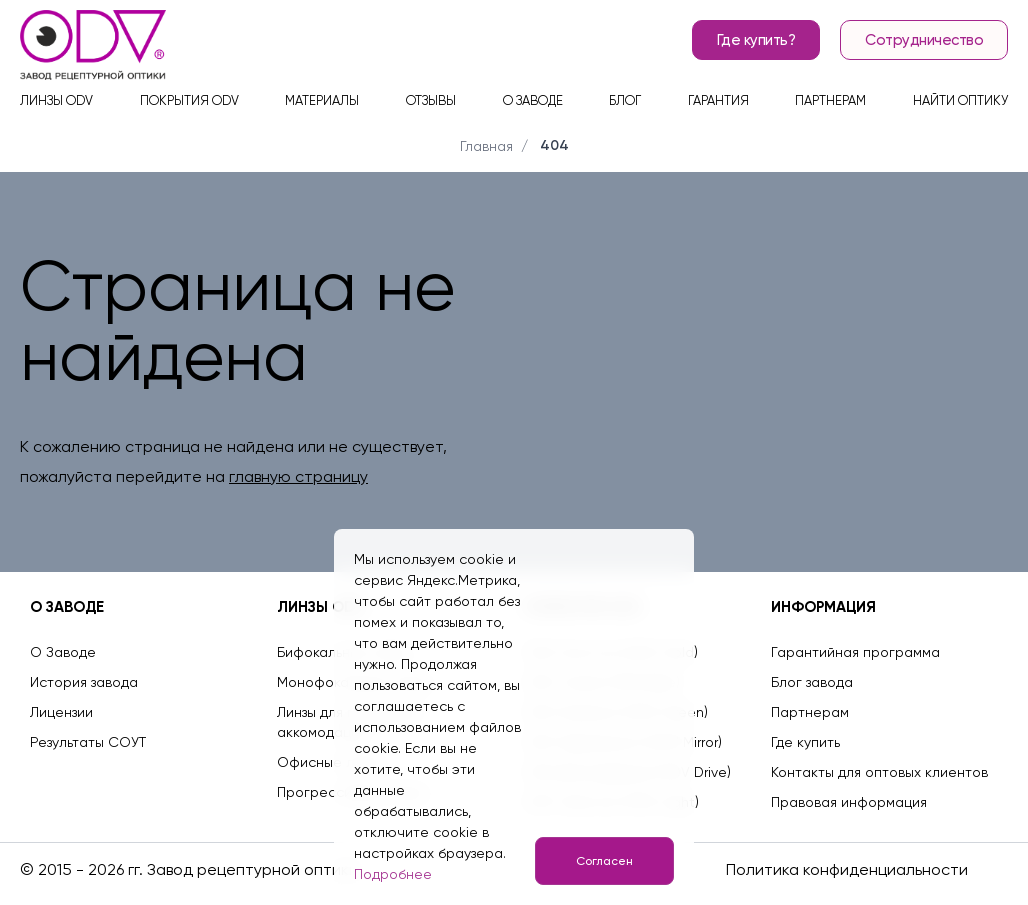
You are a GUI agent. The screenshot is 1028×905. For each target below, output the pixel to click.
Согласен (604, 861)
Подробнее (393, 874)
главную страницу (298, 476)
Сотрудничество (924, 40)
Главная (486, 146)
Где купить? (756, 40)
